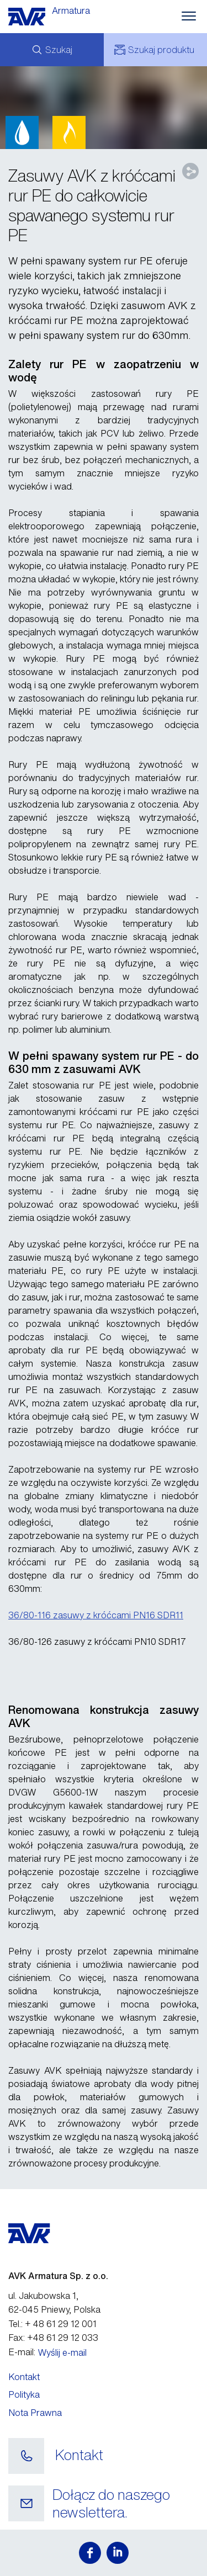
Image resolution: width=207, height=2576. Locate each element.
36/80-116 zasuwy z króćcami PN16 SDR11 (95, 1615)
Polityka (24, 2394)
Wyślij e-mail (62, 2352)
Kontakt (24, 2376)
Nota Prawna (35, 2412)
